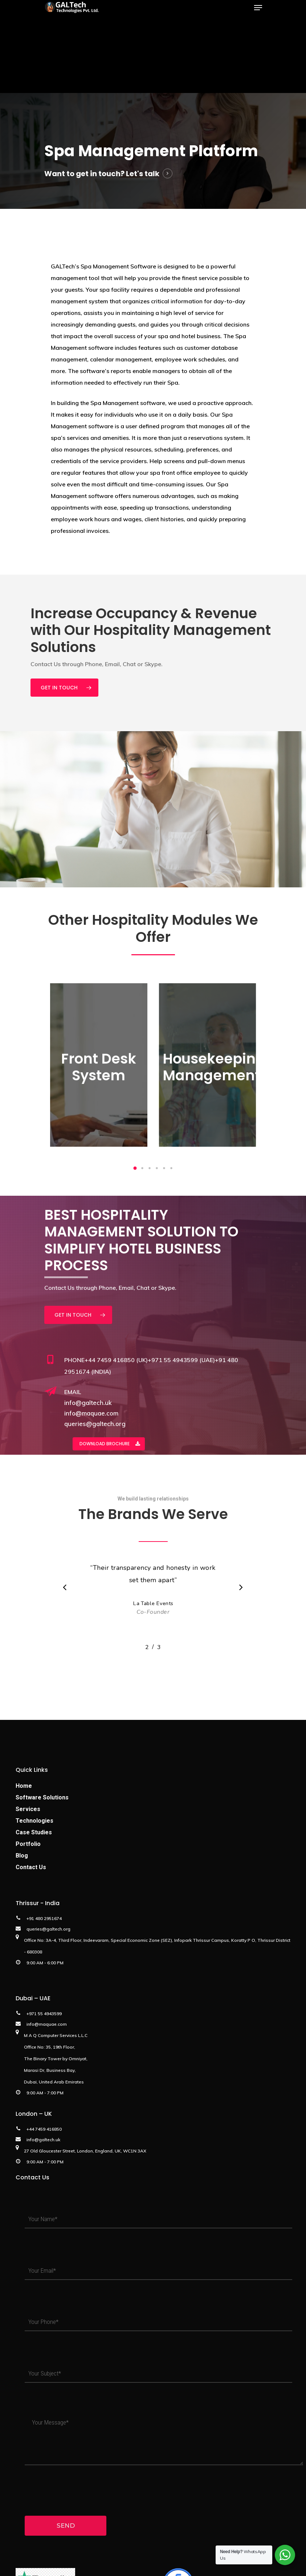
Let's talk (142, 173)
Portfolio (28, 1843)
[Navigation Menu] (258, 7)
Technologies (34, 1820)
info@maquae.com (91, 1413)
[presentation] (74, 2490)
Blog (22, 1855)
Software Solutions (42, 1797)
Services (28, 1809)
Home (24, 1785)
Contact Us (31, 1867)
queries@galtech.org (95, 1423)
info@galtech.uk (88, 1402)
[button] (135, 1168)
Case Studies (34, 1832)
